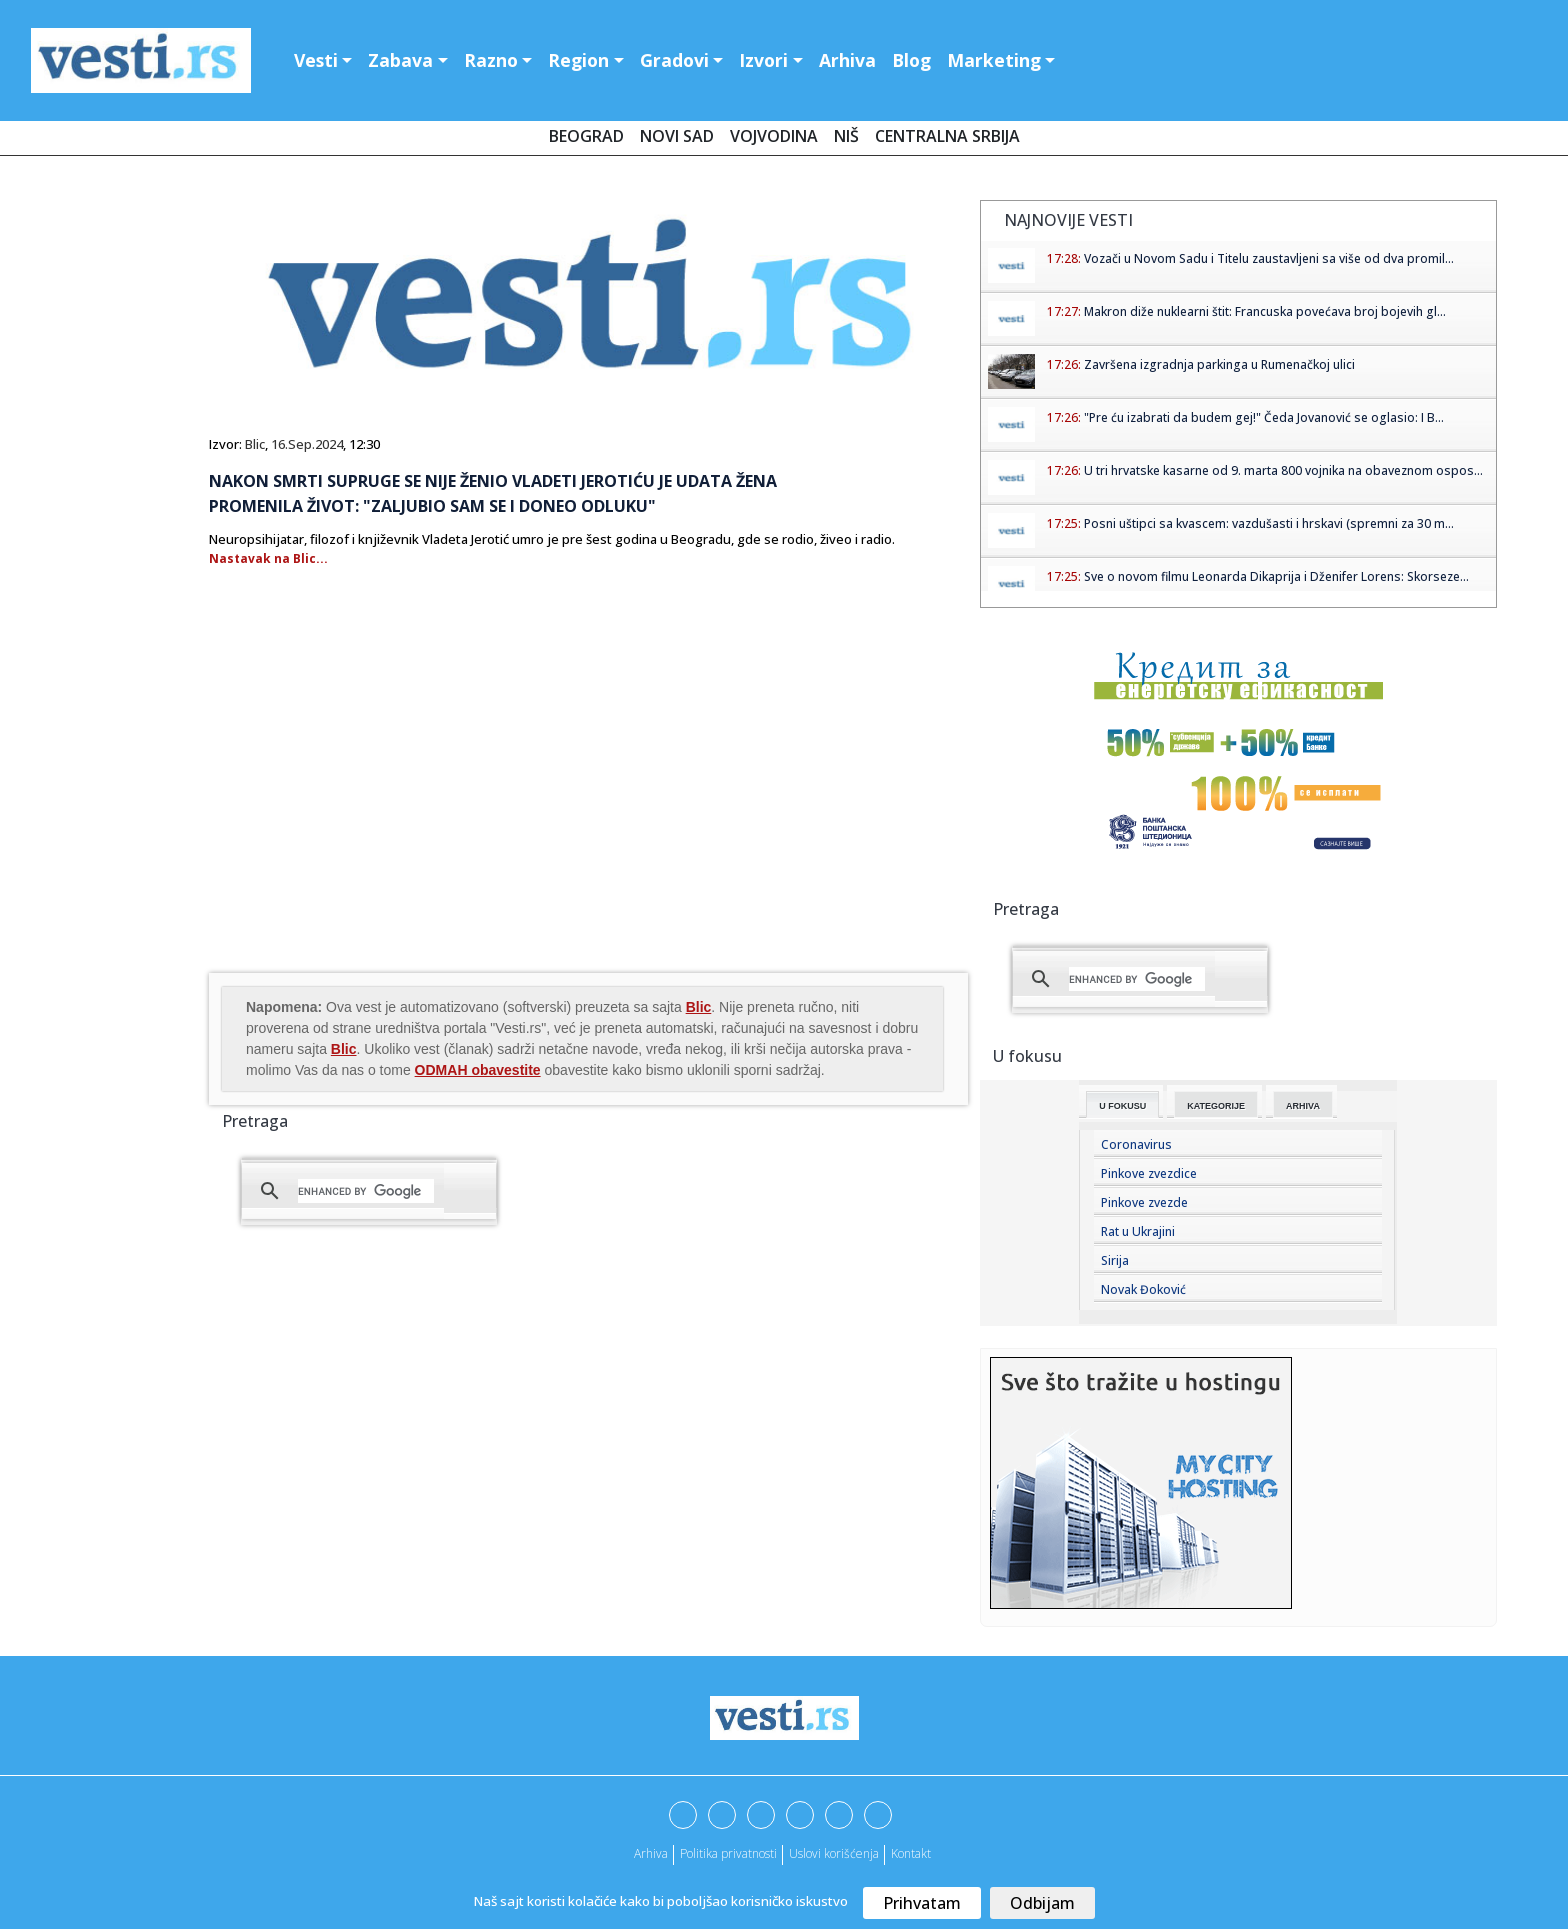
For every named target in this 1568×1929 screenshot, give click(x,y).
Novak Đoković (1143, 1289)
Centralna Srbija (947, 136)
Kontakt (911, 1853)
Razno (491, 60)
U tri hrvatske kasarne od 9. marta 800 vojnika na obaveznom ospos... (1283, 470)
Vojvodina (774, 136)
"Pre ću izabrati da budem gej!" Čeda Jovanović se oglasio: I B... (1264, 417)
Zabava (400, 60)
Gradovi (674, 60)
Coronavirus (1136, 1144)
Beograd (586, 136)
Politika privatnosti (728, 1853)
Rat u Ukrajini (1138, 1231)
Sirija (1115, 1260)
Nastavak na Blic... (268, 558)
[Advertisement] (377, 809)
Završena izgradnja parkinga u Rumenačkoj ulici (1219, 364)
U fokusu (1122, 1106)
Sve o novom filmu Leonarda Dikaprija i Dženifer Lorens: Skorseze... (1276, 576)
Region (578, 60)
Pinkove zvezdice (1149, 1173)
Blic (255, 444)
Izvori (763, 60)
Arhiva (847, 60)
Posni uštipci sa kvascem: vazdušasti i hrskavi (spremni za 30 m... (1269, 523)
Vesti (316, 60)
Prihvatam (922, 1903)
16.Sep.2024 (307, 444)
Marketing (994, 60)
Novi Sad (677, 136)
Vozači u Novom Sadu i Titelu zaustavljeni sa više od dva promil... (1269, 258)
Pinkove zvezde (1144, 1202)
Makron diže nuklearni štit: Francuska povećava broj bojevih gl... (1265, 311)
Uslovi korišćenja (834, 1853)
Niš (846, 136)
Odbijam (1042, 1903)
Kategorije (1216, 1106)
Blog (911, 60)
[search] (366, 1191)
